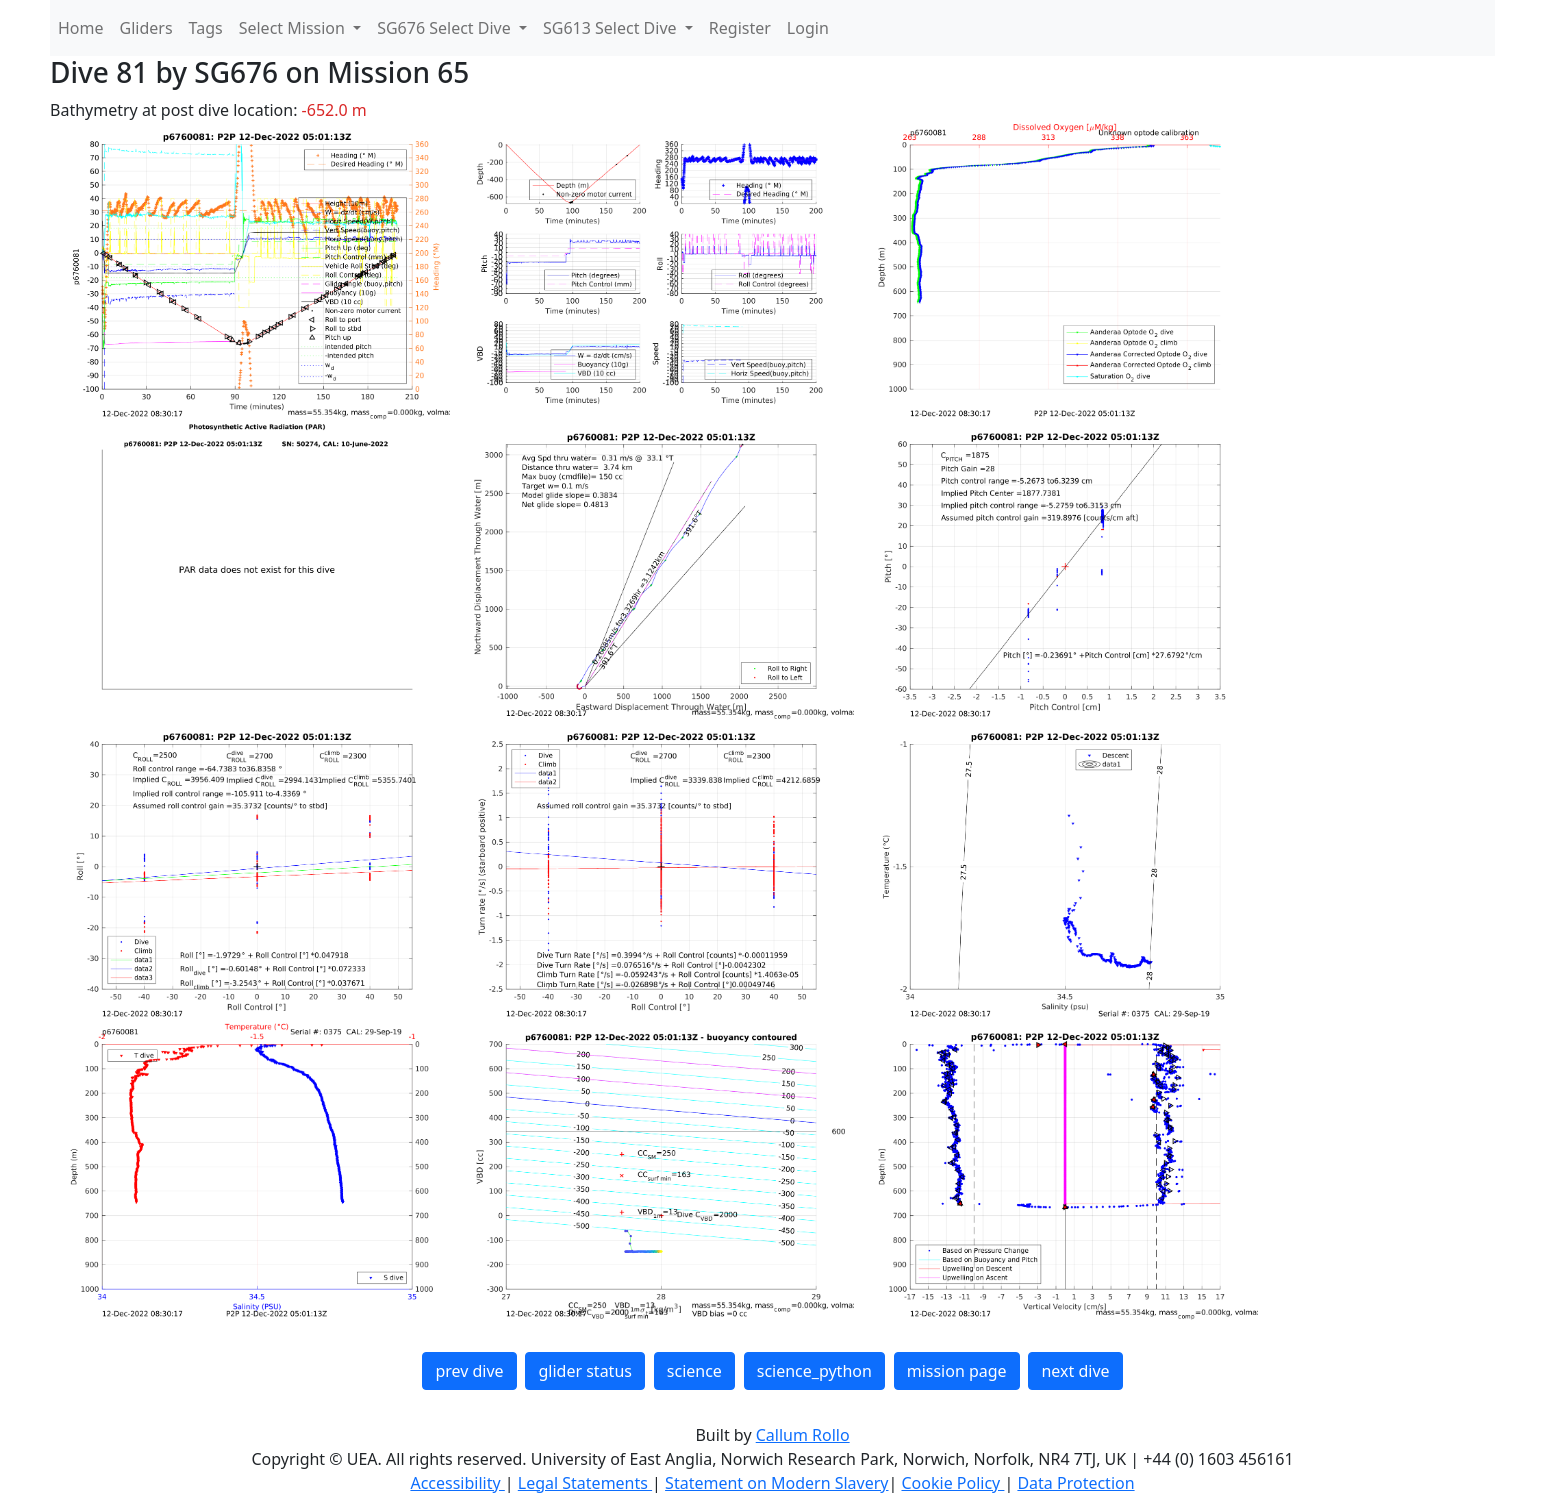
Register (740, 28)
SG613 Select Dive (612, 28)
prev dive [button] (469, 1371)
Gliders (146, 28)
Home (81, 28)
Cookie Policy (952, 1483)
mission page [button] (957, 1371)
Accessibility (457, 1483)
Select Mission (294, 28)
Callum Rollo (803, 1435)
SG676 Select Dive (446, 28)
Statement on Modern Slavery (776, 1483)
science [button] (694, 1371)
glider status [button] (584, 1371)
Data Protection (1075, 1483)
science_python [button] (814, 1371)
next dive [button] (1075, 1371)
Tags (206, 28)
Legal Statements (585, 1483)
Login (808, 28)
